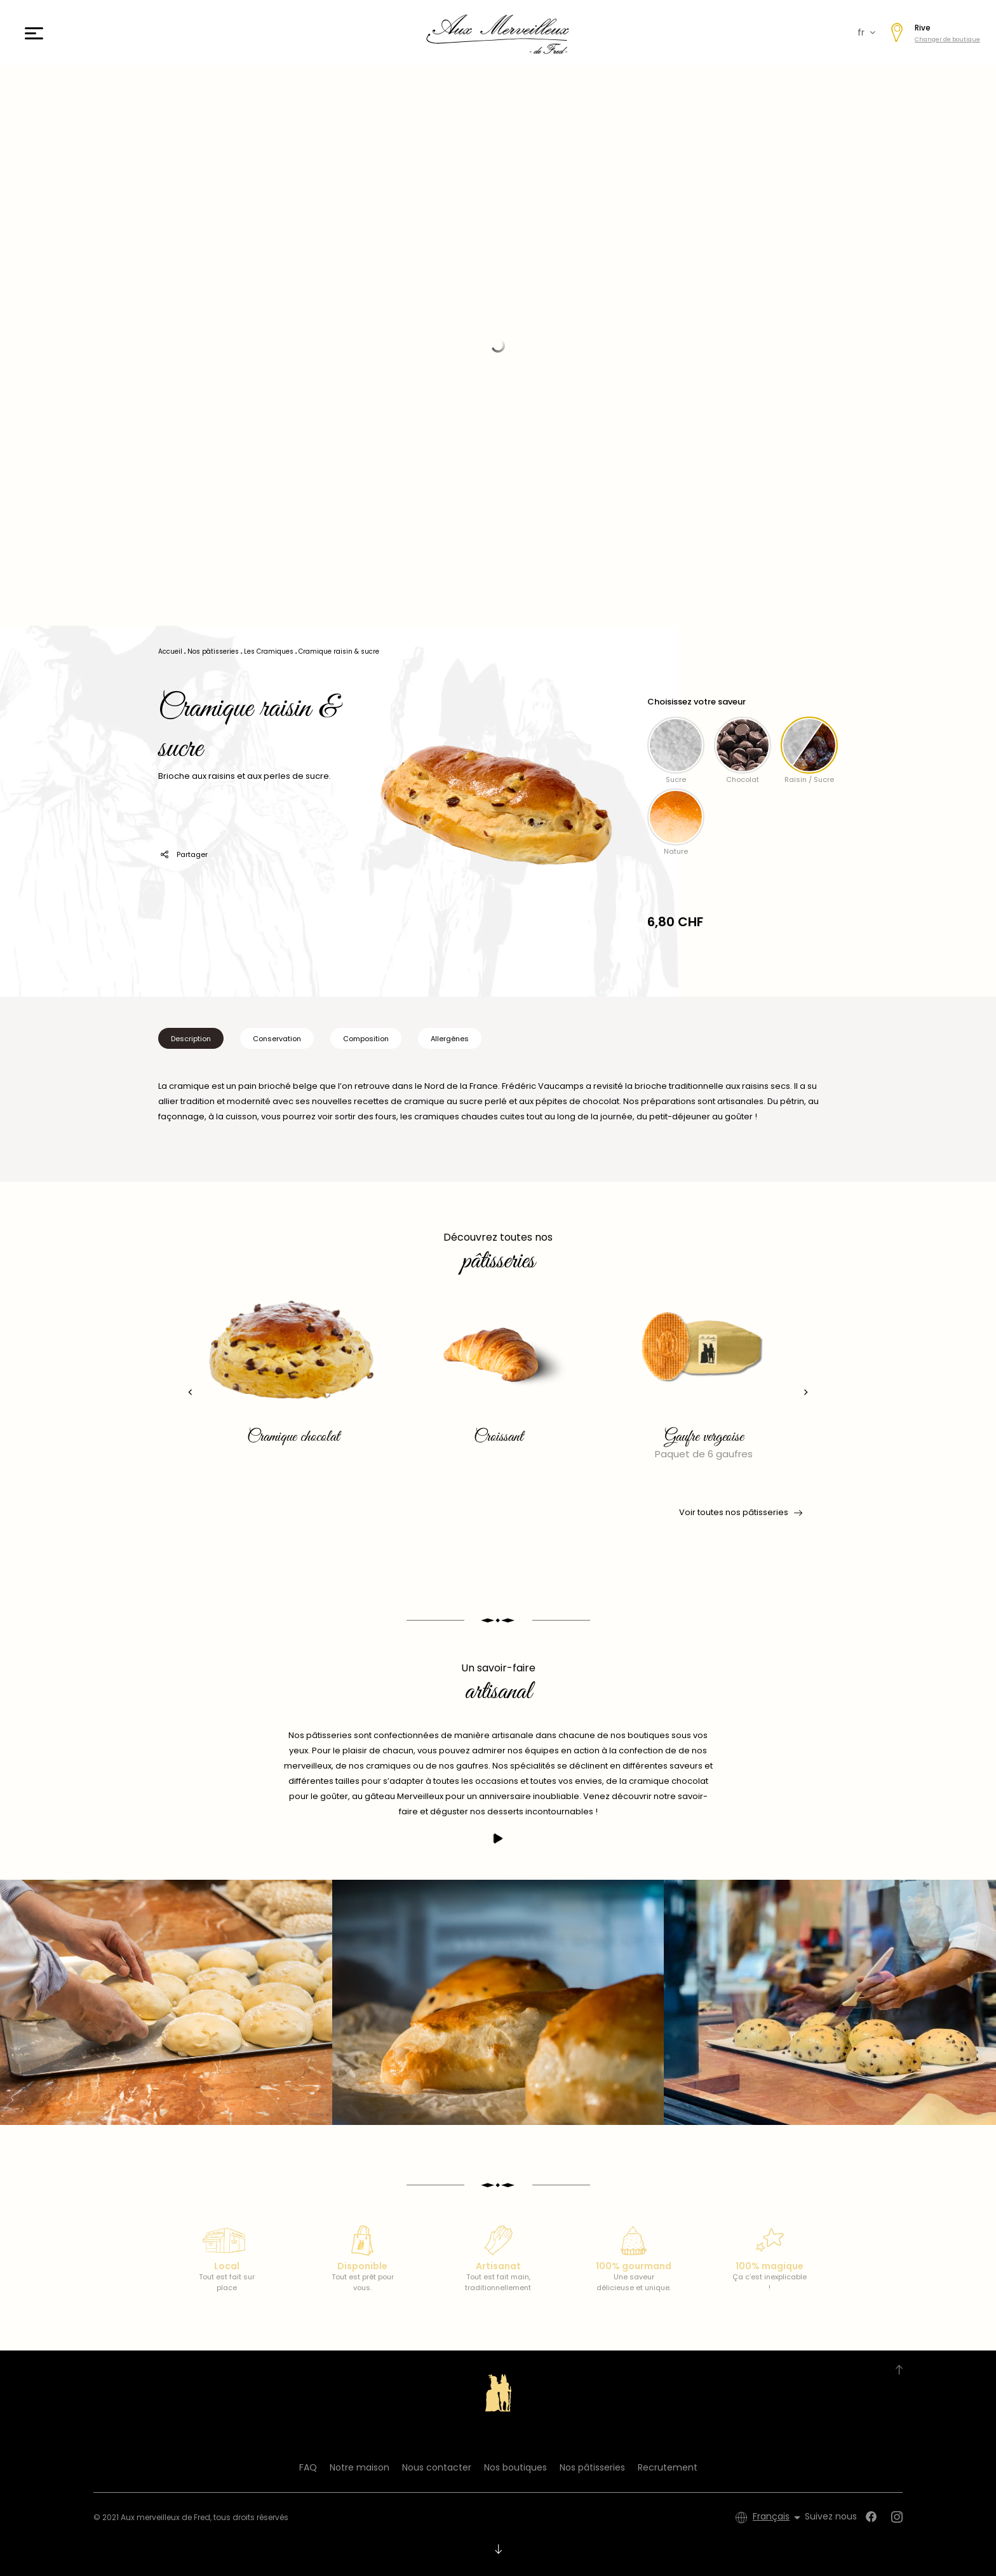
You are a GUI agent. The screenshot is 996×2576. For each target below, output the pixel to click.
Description (191, 1039)
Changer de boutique (947, 39)
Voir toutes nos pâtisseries (739, 1512)
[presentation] (190, 1392)
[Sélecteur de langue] (779, 2517)
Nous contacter (436, 2467)
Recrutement (667, 2467)
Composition (366, 1039)
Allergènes (450, 1039)
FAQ (308, 2467)
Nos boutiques (515, 2467)
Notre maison (359, 2467)
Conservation (277, 1039)
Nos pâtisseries (592, 2467)
